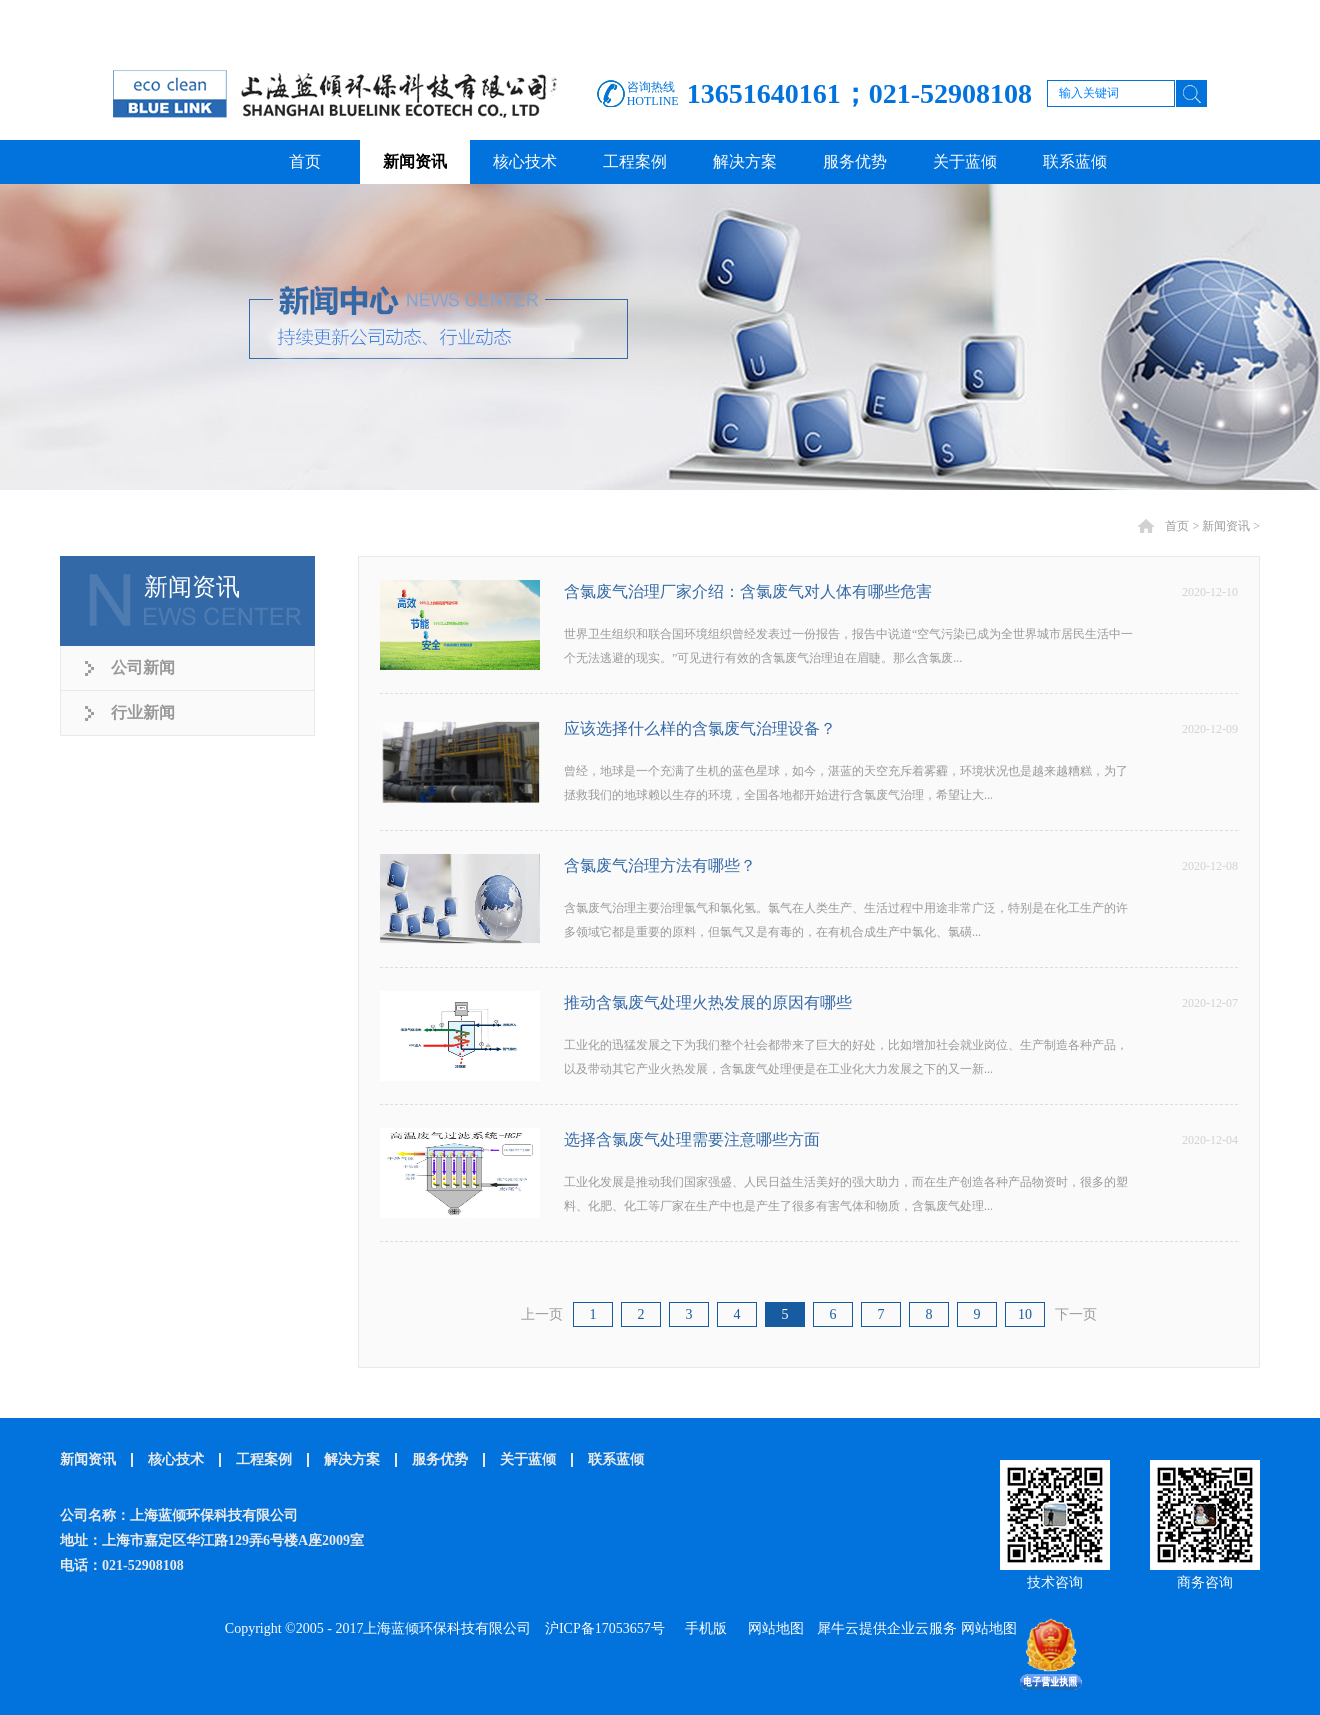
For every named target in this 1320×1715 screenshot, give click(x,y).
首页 (305, 161)
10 (1025, 1314)
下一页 (1076, 1314)
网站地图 (772, 1628)
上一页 (542, 1314)
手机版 (702, 1628)
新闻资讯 (1226, 526)
